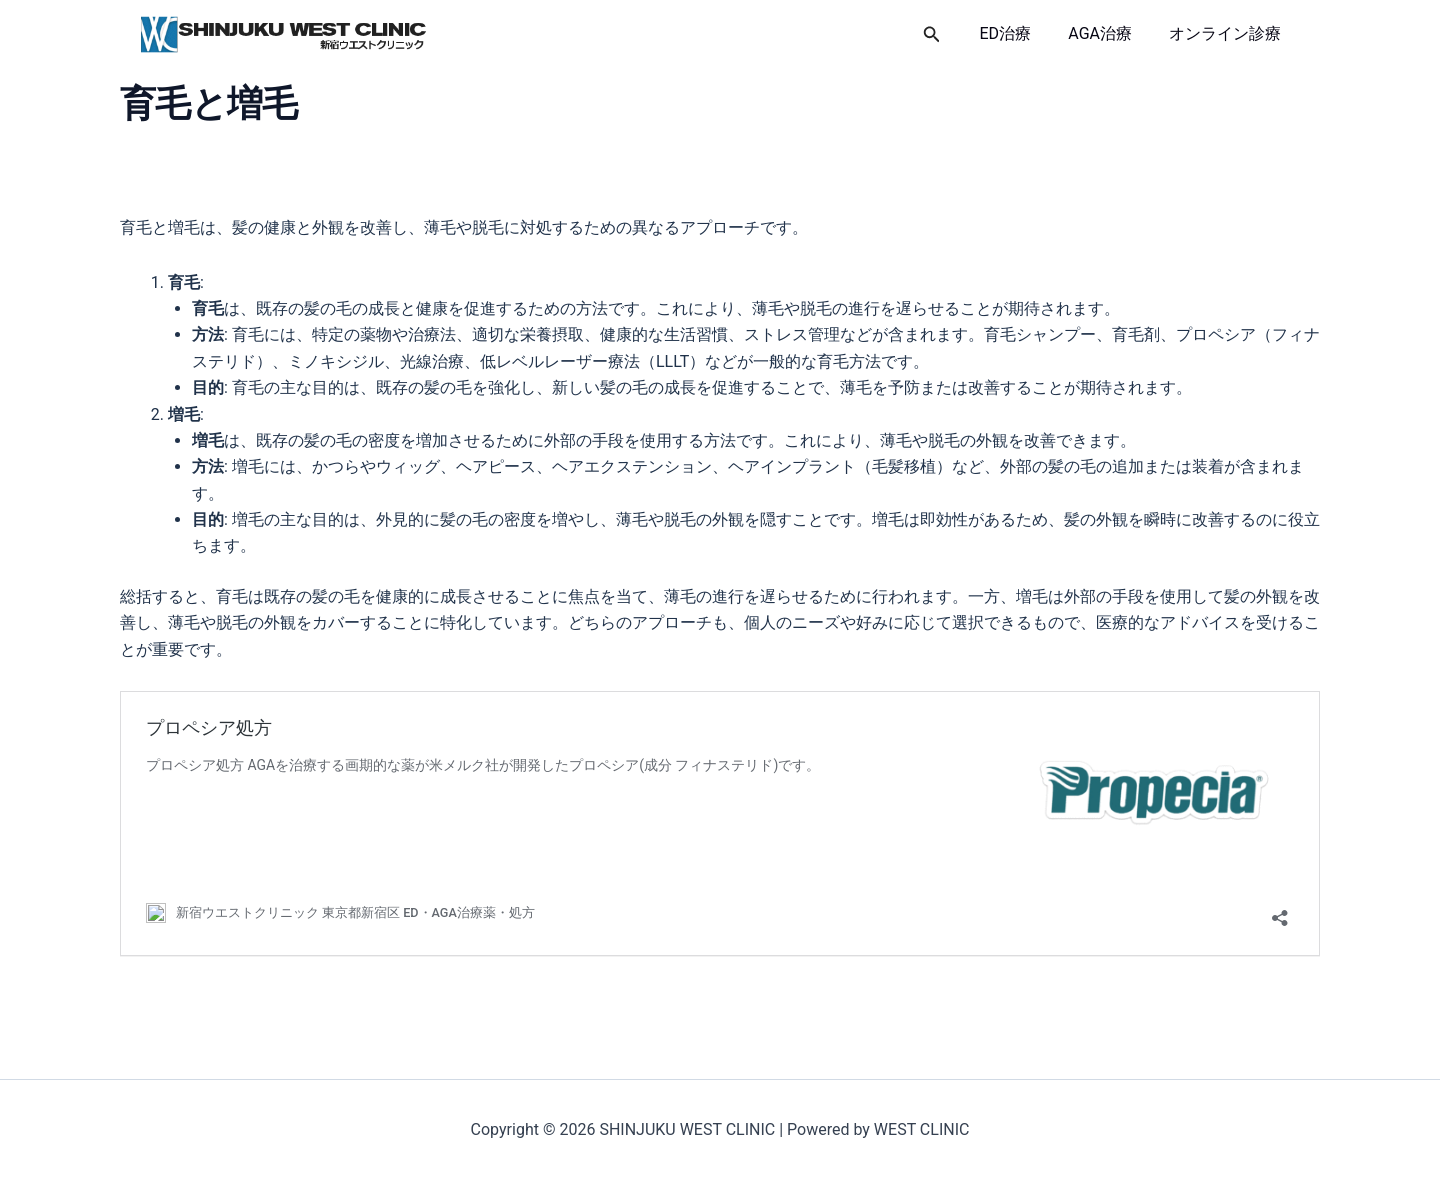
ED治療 (1019, 33)
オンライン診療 (1228, 33)
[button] (948, 34)
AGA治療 (1108, 33)
